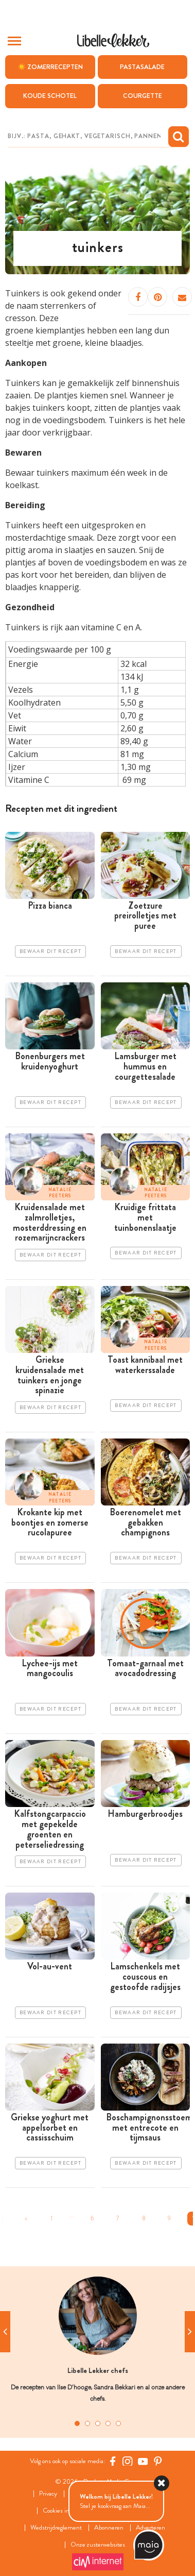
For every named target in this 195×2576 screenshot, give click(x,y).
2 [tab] (87, 2423)
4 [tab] (108, 2423)
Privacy (48, 2493)
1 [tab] (77, 2423)
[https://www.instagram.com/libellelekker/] (127, 2461)
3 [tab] (97, 2423)
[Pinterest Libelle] (158, 2461)
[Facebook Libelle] (113, 2461)
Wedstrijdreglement (56, 2527)
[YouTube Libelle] (143, 2461)
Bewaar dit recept (50, 951)
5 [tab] (118, 2423)
